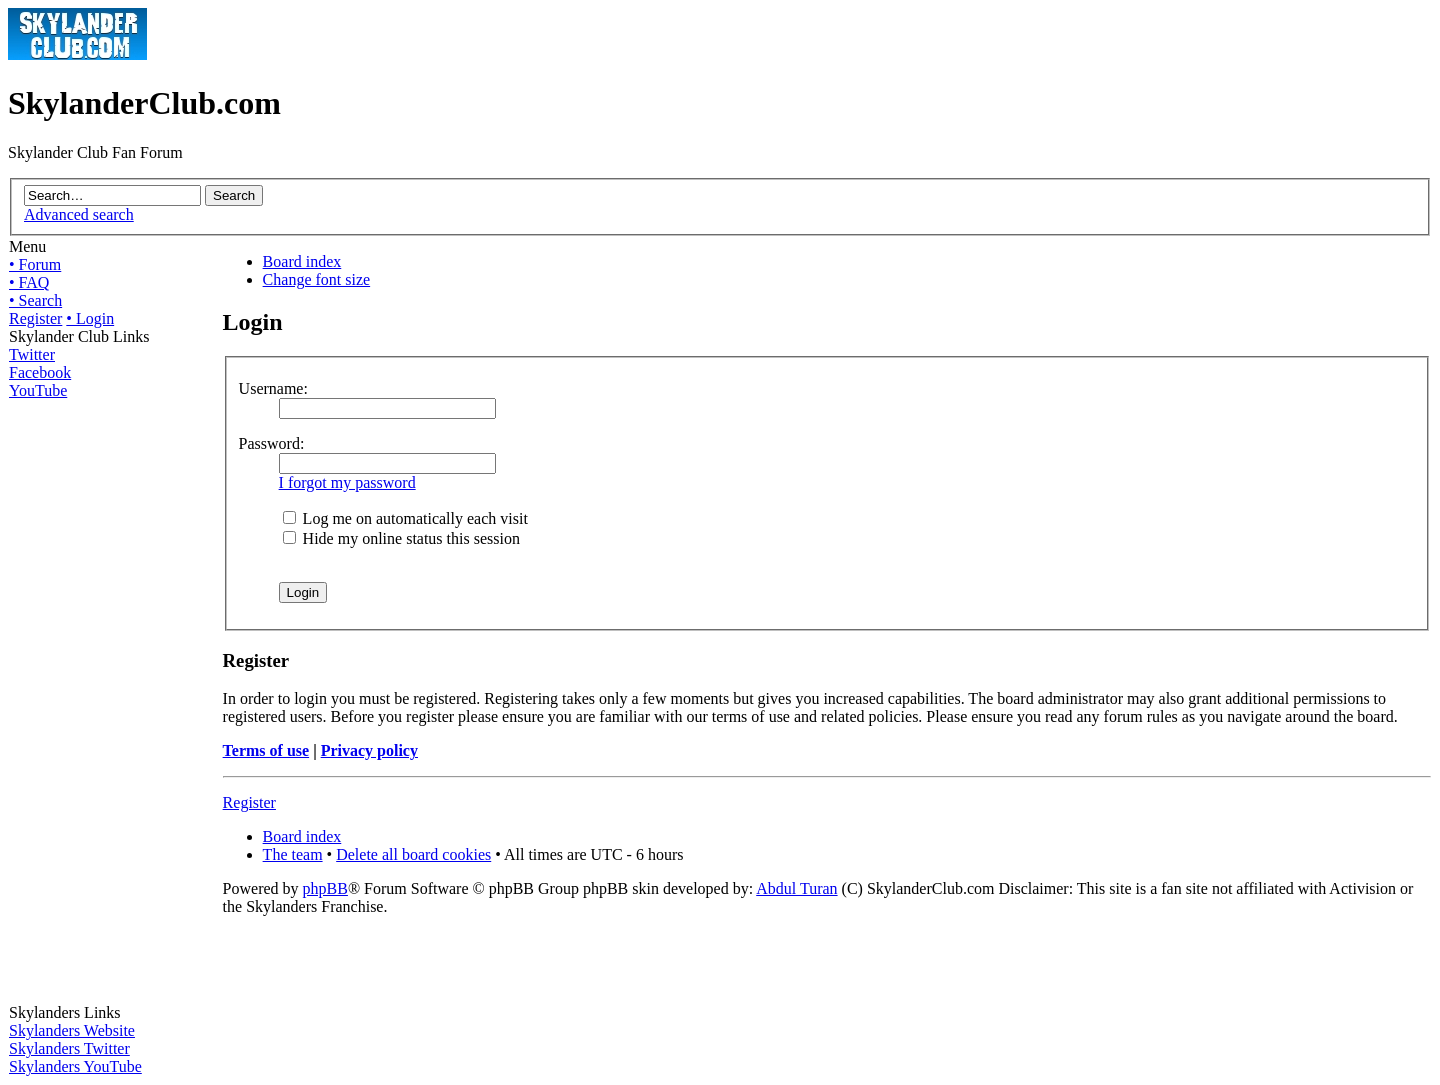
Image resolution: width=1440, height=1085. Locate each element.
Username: (273, 388)
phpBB (325, 888)
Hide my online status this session (401, 538)
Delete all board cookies (413, 854)
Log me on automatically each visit (405, 518)
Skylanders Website (72, 1030)
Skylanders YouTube (75, 1066)
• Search (35, 300)
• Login (90, 318)
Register (35, 318)
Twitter (32, 354)
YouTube (38, 390)
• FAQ (29, 282)
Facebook (40, 372)
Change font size (317, 279)
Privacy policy (369, 750)
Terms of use (266, 750)
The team (293, 854)
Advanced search (79, 214)
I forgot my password (347, 482)
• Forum (35, 264)
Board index (302, 261)
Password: (272, 443)
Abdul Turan (796, 888)
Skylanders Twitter (69, 1048)
